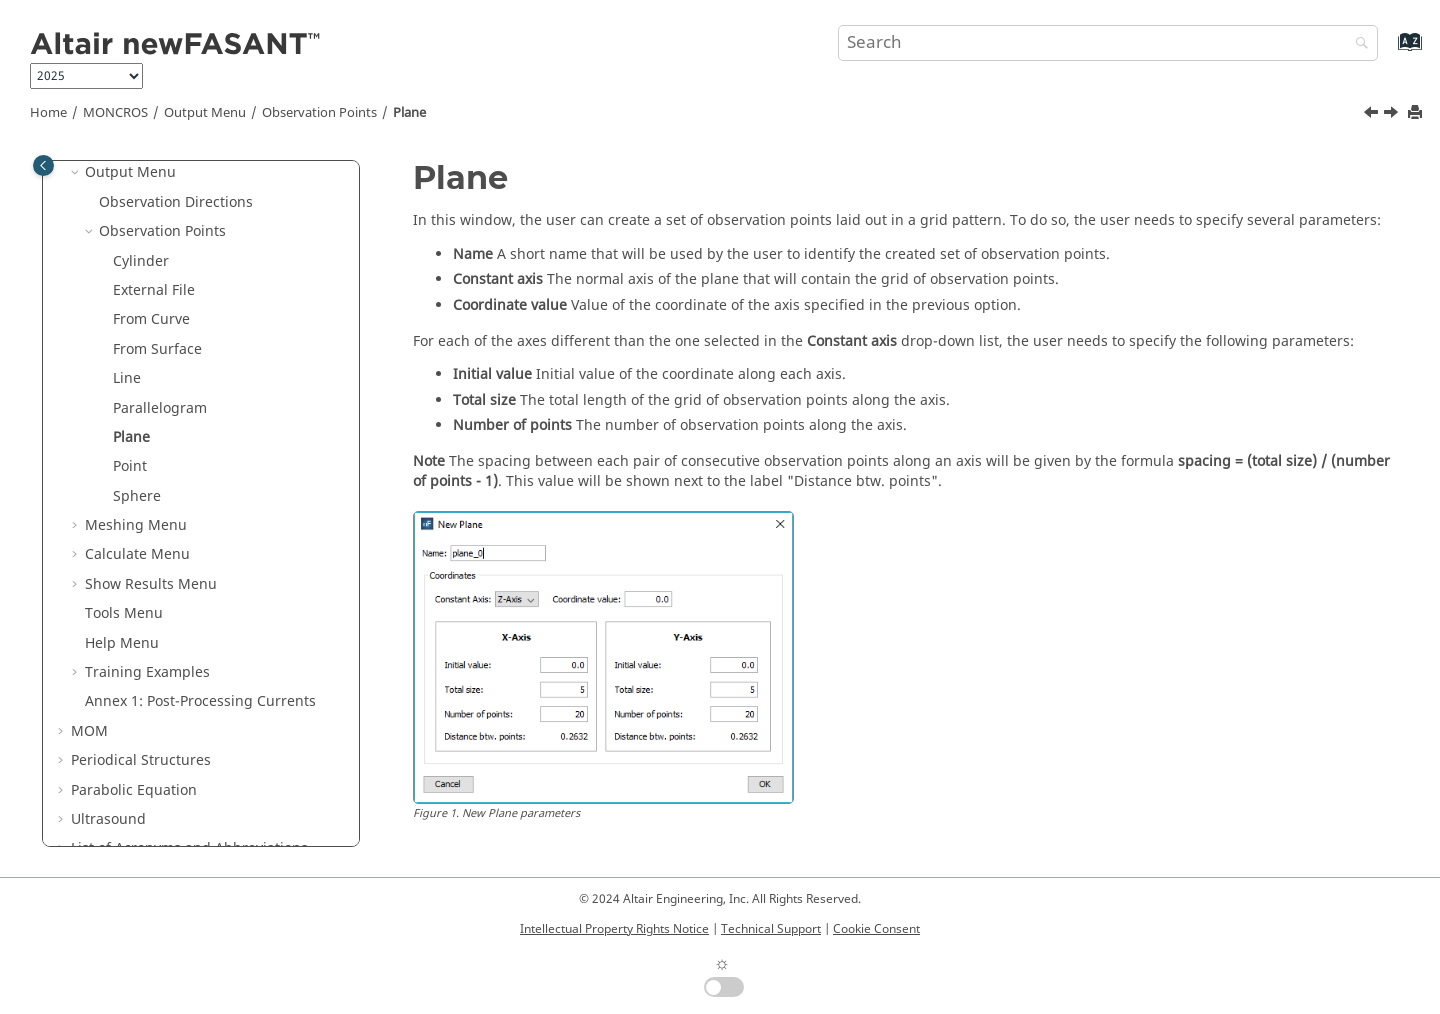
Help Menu (122, 643)
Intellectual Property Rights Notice (614, 929)
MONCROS (115, 113)
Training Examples (147, 672)
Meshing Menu (136, 525)
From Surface (157, 349)
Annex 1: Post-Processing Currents (200, 701)
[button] (77, 173)
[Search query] (1108, 43)
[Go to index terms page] (1388, 51)
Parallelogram (160, 408)
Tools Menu (124, 613)
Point (130, 466)
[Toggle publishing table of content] (43, 165)
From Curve (151, 319)
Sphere (137, 496)
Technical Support (771, 929)
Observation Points (319, 113)
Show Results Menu (151, 584)
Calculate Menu (137, 554)
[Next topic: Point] (1393, 115)
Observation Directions (176, 202)
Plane (409, 113)
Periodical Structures (141, 760)
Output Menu (205, 113)
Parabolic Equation (134, 790)
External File (154, 290)
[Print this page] (1417, 113)
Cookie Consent (876, 929)
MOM (89, 731)
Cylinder (141, 261)
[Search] (1357, 44)
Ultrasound (108, 819)
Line (127, 378)
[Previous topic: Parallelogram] (1373, 115)
